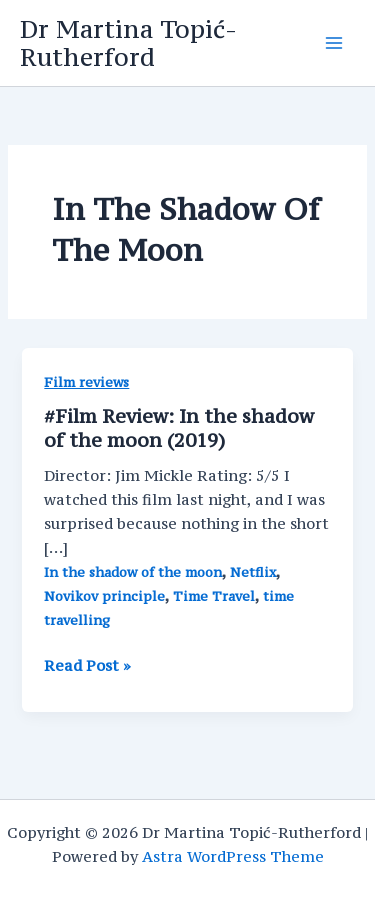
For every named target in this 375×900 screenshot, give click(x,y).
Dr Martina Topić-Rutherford (128, 43)
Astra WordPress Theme (233, 856)
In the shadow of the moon (133, 572)
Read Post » (87, 666)
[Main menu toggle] (334, 43)
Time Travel (214, 596)
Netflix (253, 572)
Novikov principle (104, 596)
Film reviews (86, 382)
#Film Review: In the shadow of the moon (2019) (179, 428)
